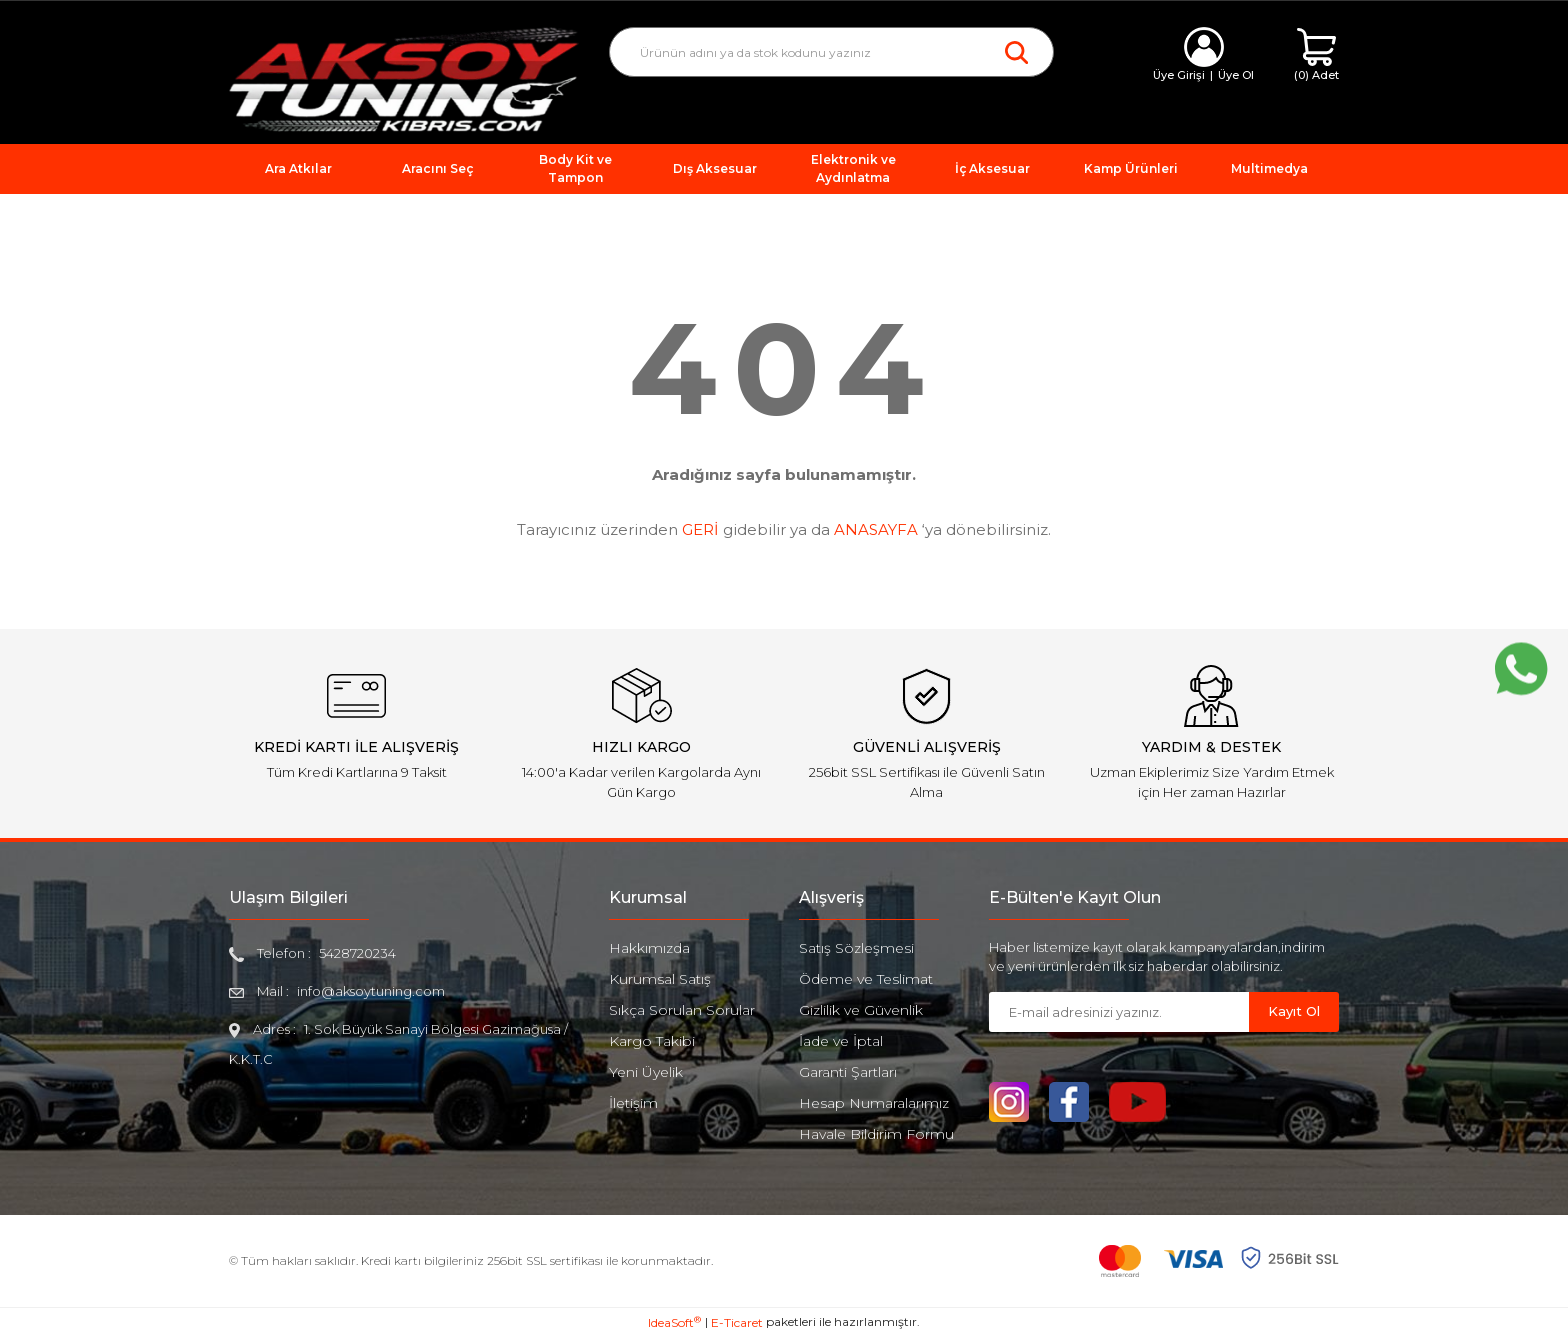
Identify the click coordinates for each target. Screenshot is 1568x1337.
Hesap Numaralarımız (874, 1103)
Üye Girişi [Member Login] (1179, 75)
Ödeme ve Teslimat (866, 979)
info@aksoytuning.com (371, 991)
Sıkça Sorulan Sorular (682, 1010)
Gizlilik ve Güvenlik (861, 1010)
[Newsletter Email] (1119, 1012)
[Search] (831, 52)
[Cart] (1316, 55)
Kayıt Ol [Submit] (1294, 1011)
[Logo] (404, 78)
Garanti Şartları (848, 1072)
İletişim (633, 1103)
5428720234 (357, 953)
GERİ (700, 529)
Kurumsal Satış (660, 979)
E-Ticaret (737, 1322)
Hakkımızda (649, 948)
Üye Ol (1236, 75)
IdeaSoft (674, 1322)
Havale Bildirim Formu (876, 1134)
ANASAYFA (876, 529)
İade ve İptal (841, 1041)
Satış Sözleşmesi (856, 948)
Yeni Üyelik (646, 1072)
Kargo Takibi (652, 1041)
